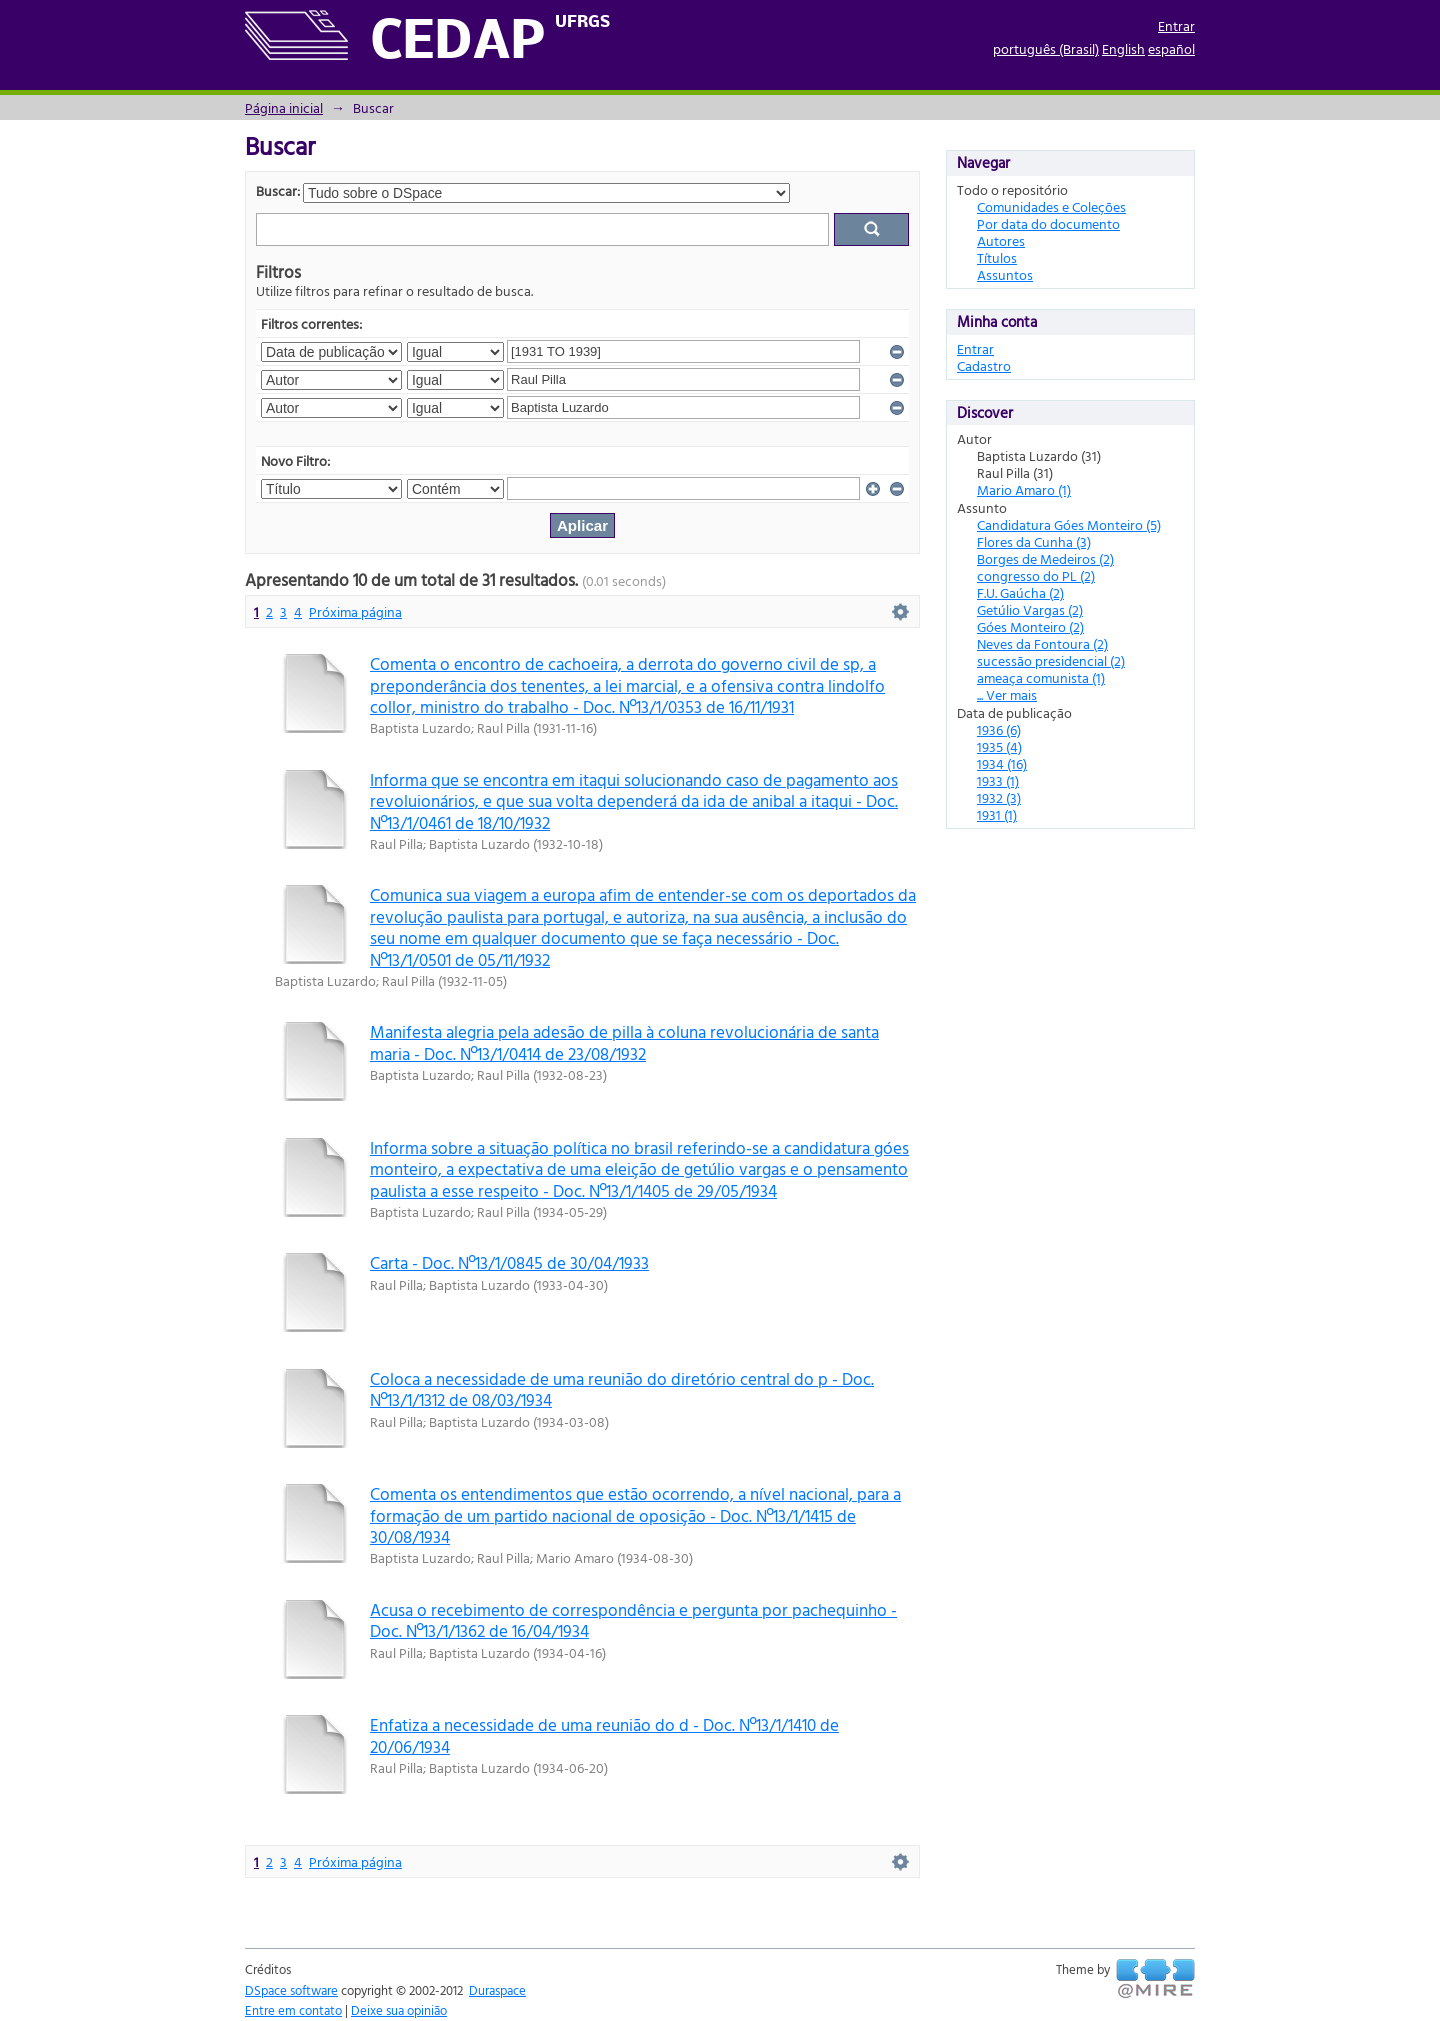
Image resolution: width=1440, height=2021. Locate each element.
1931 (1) (997, 814)
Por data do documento (1048, 223)
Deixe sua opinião (399, 2010)
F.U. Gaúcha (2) (1020, 592)
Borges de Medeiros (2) (1045, 558)
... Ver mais (1007, 694)
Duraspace (497, 1990)
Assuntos (1005, 274)
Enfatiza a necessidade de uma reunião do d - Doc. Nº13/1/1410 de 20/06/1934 (604, 1735)
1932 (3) (999, 797)
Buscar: (278, 190)
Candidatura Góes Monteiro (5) (1069, 524)
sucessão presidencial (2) (1051, 660)
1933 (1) (998, 780)
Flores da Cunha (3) (1034, 541)
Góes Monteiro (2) (1030, 626)
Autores (1001, 240)
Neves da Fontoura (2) (1042, 643)
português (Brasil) (1046, 48)
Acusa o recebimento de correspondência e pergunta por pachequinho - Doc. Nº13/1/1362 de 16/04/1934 (633, 1620)
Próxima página (355, 611)
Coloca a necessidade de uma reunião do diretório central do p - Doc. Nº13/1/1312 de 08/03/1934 (622, 1389)
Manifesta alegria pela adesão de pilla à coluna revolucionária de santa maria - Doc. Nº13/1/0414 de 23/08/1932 (624, 1042)
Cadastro (984, 365)
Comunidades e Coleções (1051, 206)
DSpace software (291, 1990)
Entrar (1176, 25)
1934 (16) (1002, 763)
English (1123, 48)
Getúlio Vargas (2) (1030, 609)
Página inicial (284, 107)
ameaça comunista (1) (1041, 677)
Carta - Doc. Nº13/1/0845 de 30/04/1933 (509, 1262)
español (1171, 48)
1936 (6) (999, 729)
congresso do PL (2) (1036, 575)
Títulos (997, 257)
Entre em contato (293, 2010)
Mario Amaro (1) (1024, 489)
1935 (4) (999, 746)
